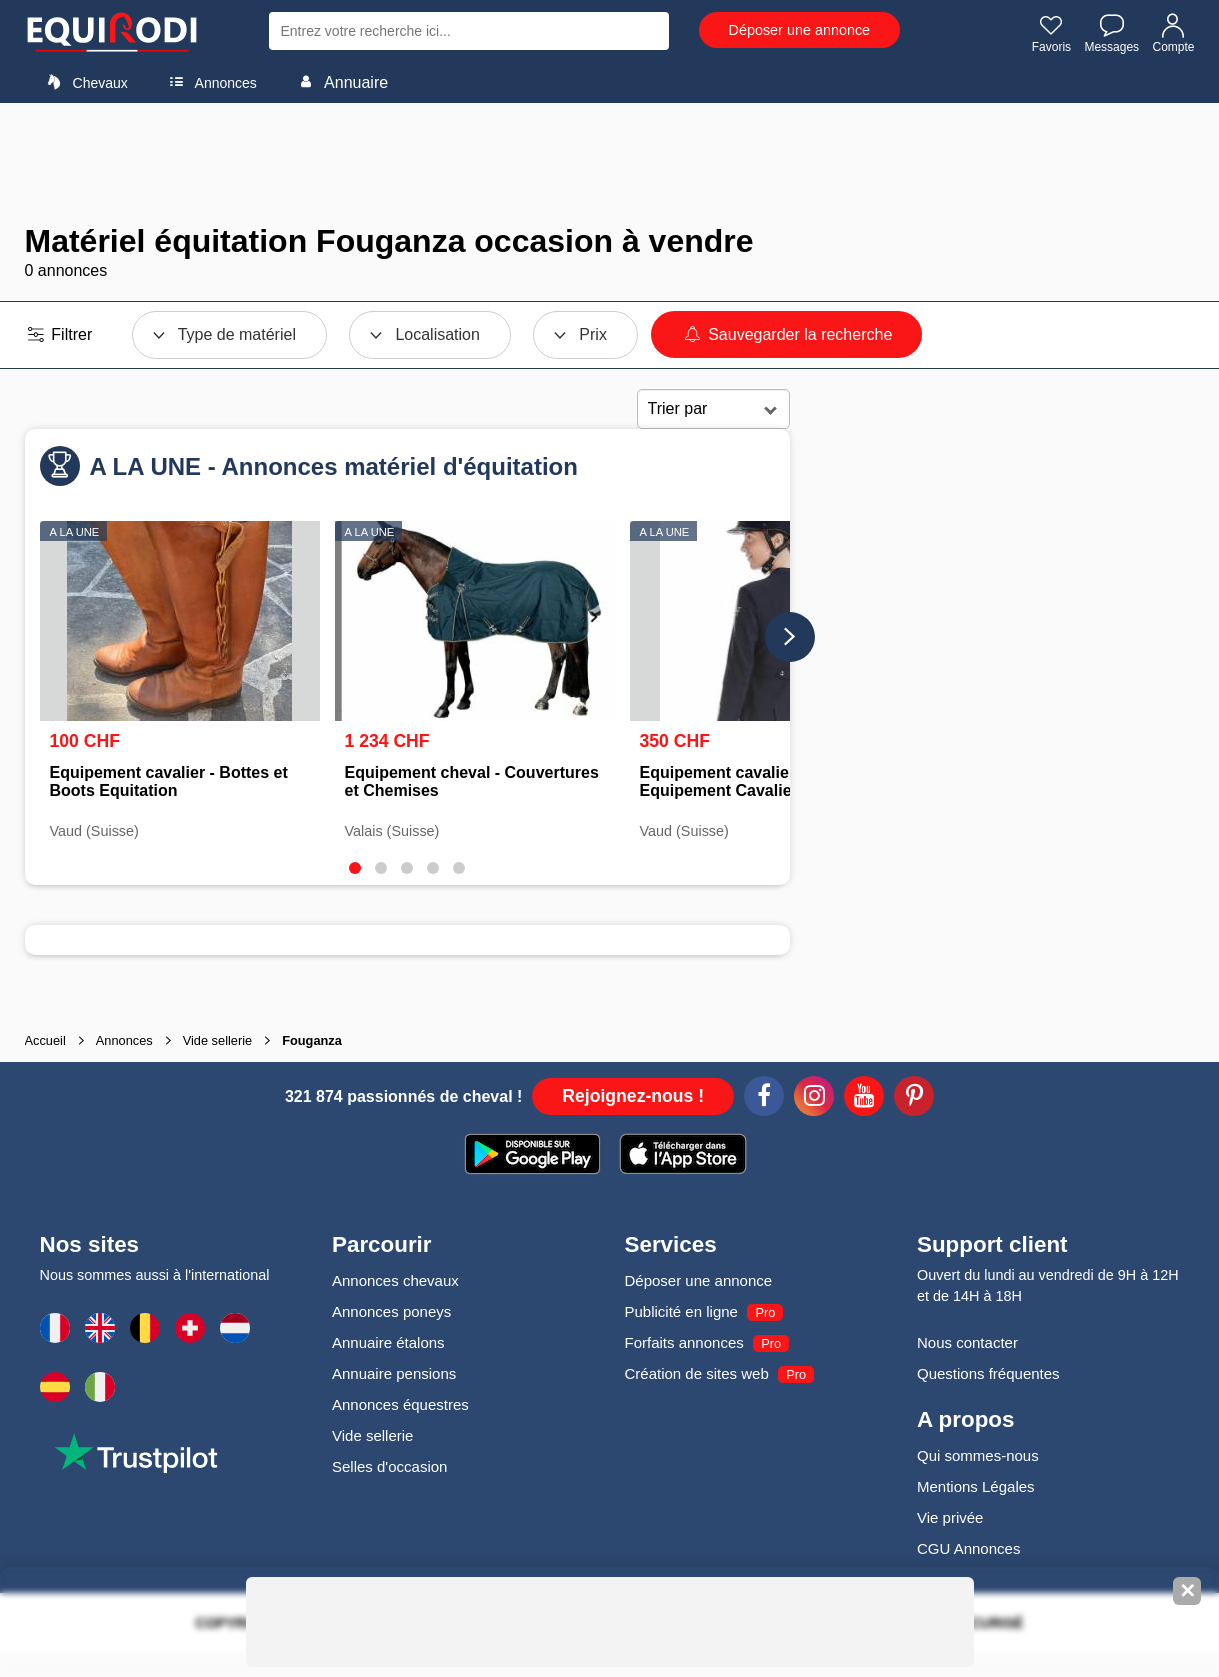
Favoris (1051, 33)
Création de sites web (697, 1373)
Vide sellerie (372, 1435)
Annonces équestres (400, 1404)
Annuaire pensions (394, 1373)
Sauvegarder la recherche (786, 334)
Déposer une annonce (800, 30)
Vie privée (950, 1517)
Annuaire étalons (388, 1342)
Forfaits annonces (684, 1342)
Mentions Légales (976, 1486)
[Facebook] (764, 1099)
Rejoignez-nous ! (633, 1096)
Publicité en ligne (681, 1311)
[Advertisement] (610, 163)
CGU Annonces (968, 1548)
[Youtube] (864, 1099)
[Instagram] (814, 1099)
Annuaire (339, 82)
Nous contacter (967, 1342)
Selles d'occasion (389, 1466)
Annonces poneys (391, 1311)
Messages (1111, 33)
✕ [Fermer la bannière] (1187, 1591)
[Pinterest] (914, 1099)
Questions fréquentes (988, 1373)
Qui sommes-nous (978, 1455)
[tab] (355, 868)
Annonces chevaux (395, 1280)
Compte (1173, 33)
